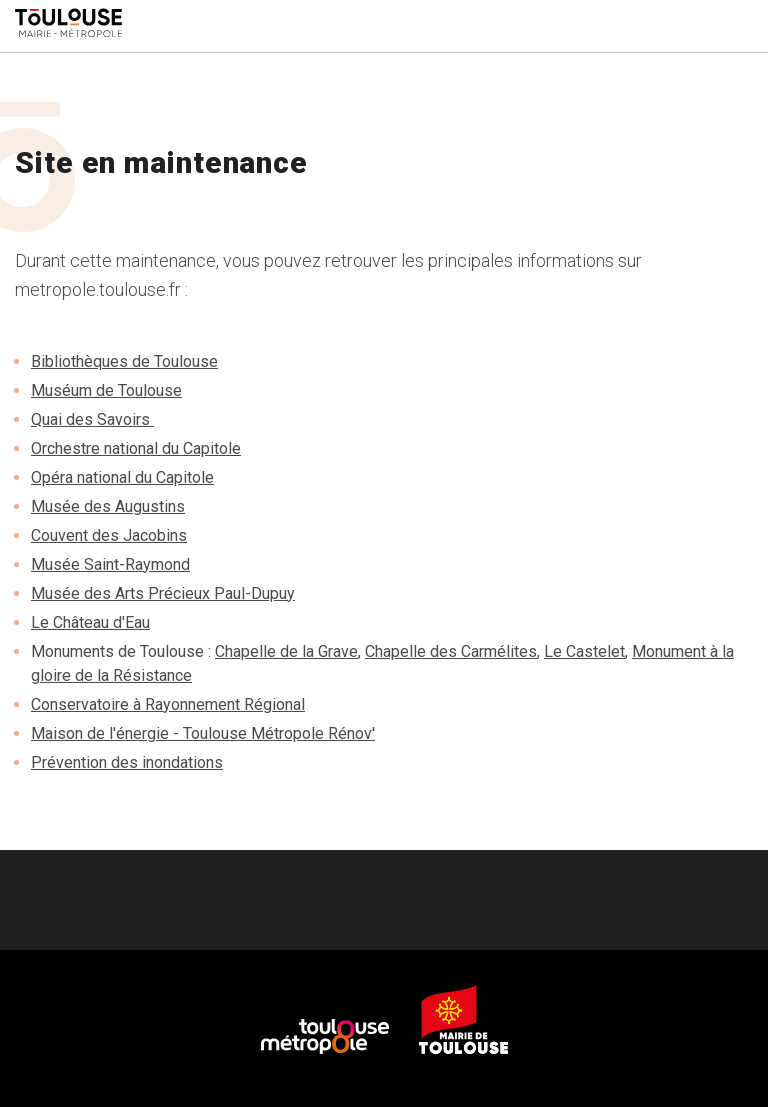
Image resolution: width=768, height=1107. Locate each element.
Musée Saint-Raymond (110, 564)
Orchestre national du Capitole (136, 448)
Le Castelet (584, 651)
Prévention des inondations (127, 762)
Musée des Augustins (108, 506)
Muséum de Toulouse (106, 390)
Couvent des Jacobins (109, 535)
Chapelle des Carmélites (451, 651)
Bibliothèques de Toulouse (124, 361)
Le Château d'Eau (90, 622)
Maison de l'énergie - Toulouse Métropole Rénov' (203, 733)
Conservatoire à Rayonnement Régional (168, 704)
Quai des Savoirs (92, 419)
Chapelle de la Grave (286, 651)
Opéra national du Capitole (122, 477)
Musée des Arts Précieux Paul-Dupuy (163, 593)
